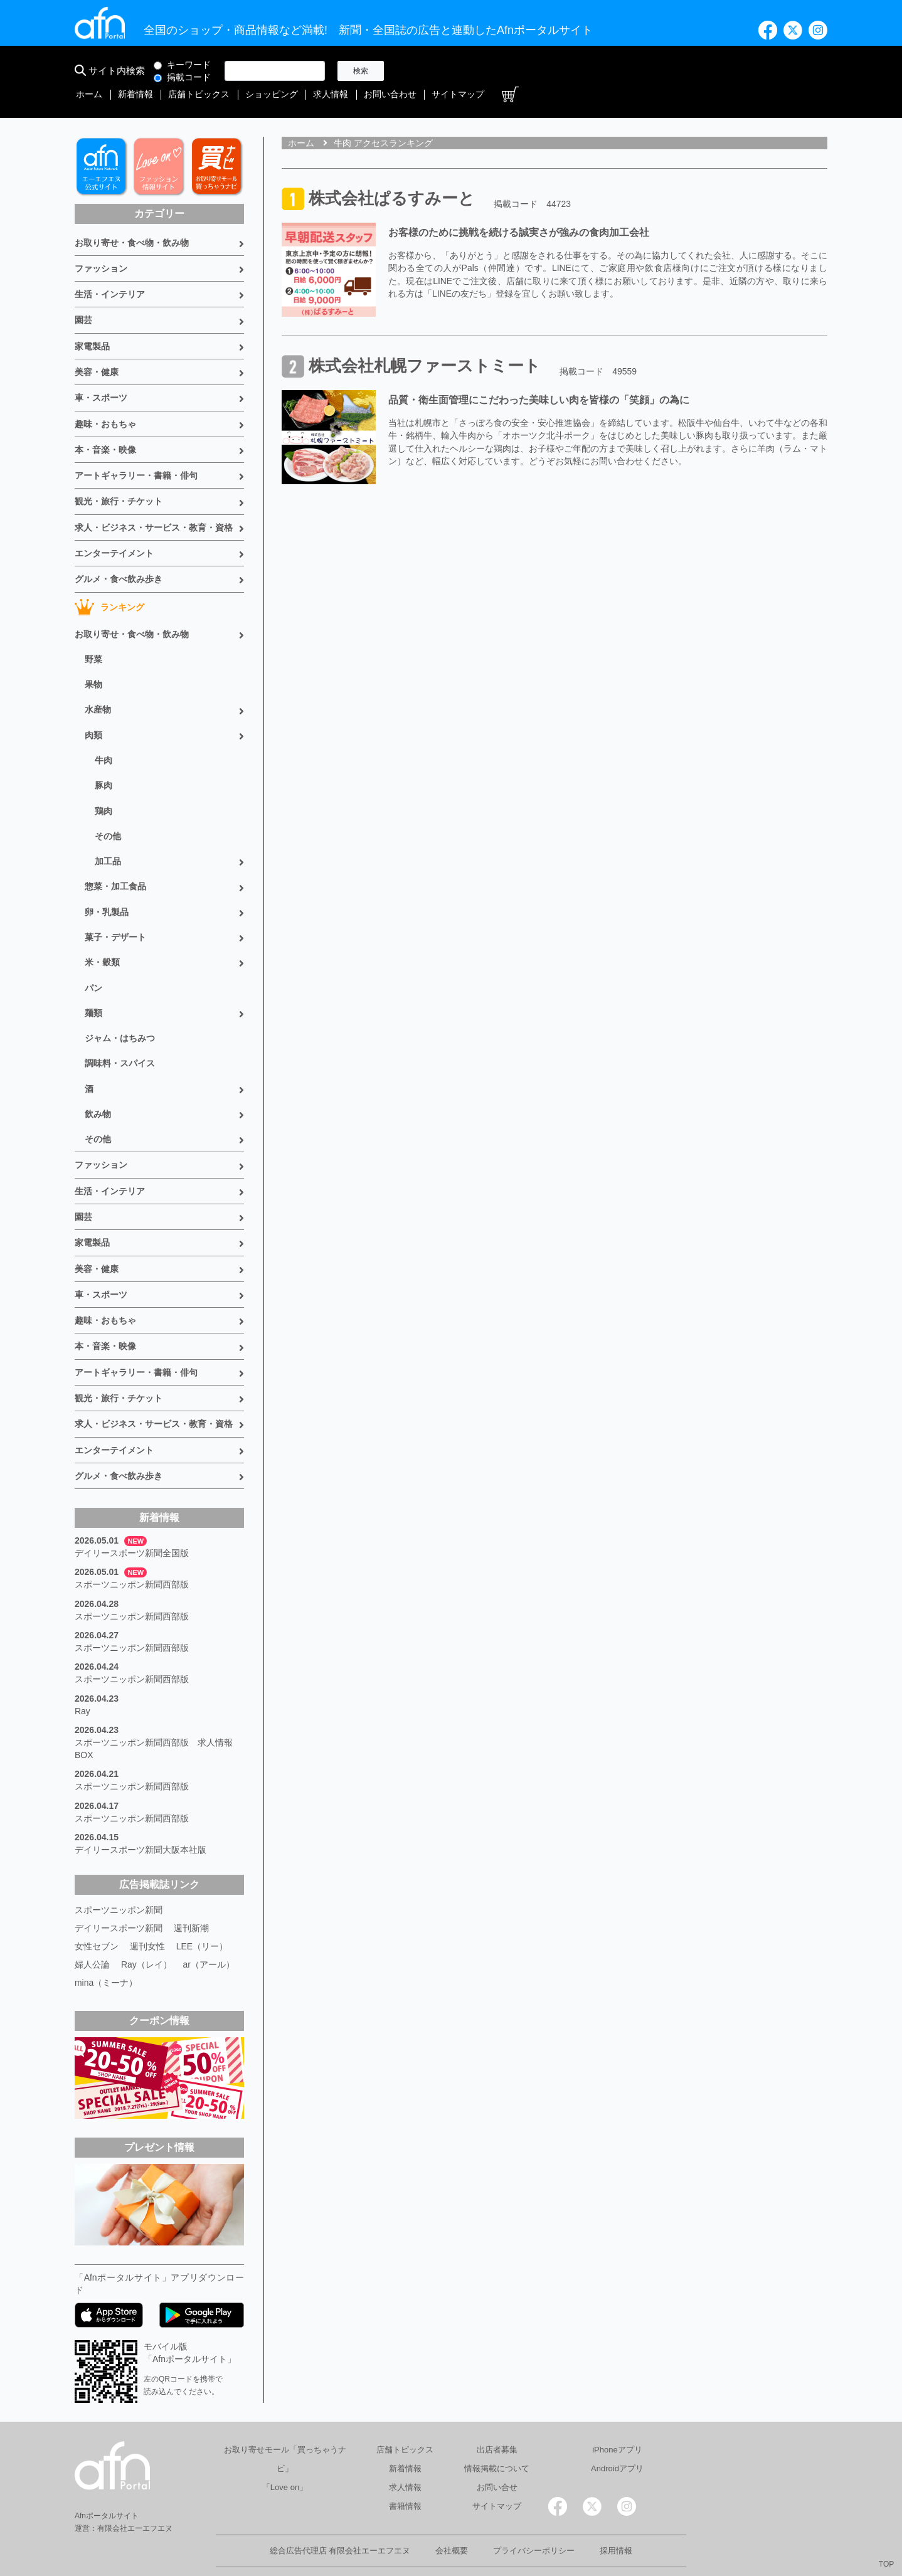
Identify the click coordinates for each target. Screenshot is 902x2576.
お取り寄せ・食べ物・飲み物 (132, 221)
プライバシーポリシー (534, 2515)
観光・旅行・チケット (118, 478)
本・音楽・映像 (105, 426)
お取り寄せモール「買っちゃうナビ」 (285, 2424)
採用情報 (616, 2515)
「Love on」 (284, 2452)
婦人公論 (92, 1931)
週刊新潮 (191, 1895)
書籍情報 (405, 2471)
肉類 (93, 710)
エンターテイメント (114, 529)
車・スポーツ (101, 375)
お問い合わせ (704, 71)
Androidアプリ (617, 2433)
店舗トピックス (522, 71)
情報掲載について (496, 2433)
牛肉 (103, 735)
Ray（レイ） (146, 1931)
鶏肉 (103, 785)
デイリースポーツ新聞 (118, 1895)
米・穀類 (102, 936)
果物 (93, 660)
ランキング (109, 583)
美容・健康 (97, 349)
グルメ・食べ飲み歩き (118, 555)
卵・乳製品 (107, 886)
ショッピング (591, 71)
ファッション (101, 246)
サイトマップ (769, 71)
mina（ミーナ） (106, 1948)
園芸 (83, 298)
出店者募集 (497, 2414)
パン (93, 961)
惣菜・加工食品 (115, 861)
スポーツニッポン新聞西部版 (132, 1554)
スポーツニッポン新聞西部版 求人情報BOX (154, 1717)
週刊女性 (147, 1913)
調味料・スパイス (120, 1036)
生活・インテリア (110, 272)
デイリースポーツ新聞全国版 (132, 1523)
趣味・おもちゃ (105, 401)
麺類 (93, 986)
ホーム (418, 71)
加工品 (108, 835)
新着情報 (461, 71)
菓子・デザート (115, 911)
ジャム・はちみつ (120, 1011)
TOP (886, 2564)
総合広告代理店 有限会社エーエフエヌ (340, 2515)
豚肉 (103, 760)
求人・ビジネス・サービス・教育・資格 (154, 504)
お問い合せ (497, 2452)
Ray (82, 1680)
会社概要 (451, 2515)
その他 (108, 810)
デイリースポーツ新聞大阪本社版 (140, 1818)
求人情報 (648, 71)
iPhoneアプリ (617, 2414)
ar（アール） (209, 1931)
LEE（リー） (202, 1913)
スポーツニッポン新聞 (118, 1878)
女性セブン (97, 1913)
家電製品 (92, 324)
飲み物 (98, 1086)
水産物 (98, 685)
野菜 (93, 635)
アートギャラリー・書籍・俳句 (136, 452)
